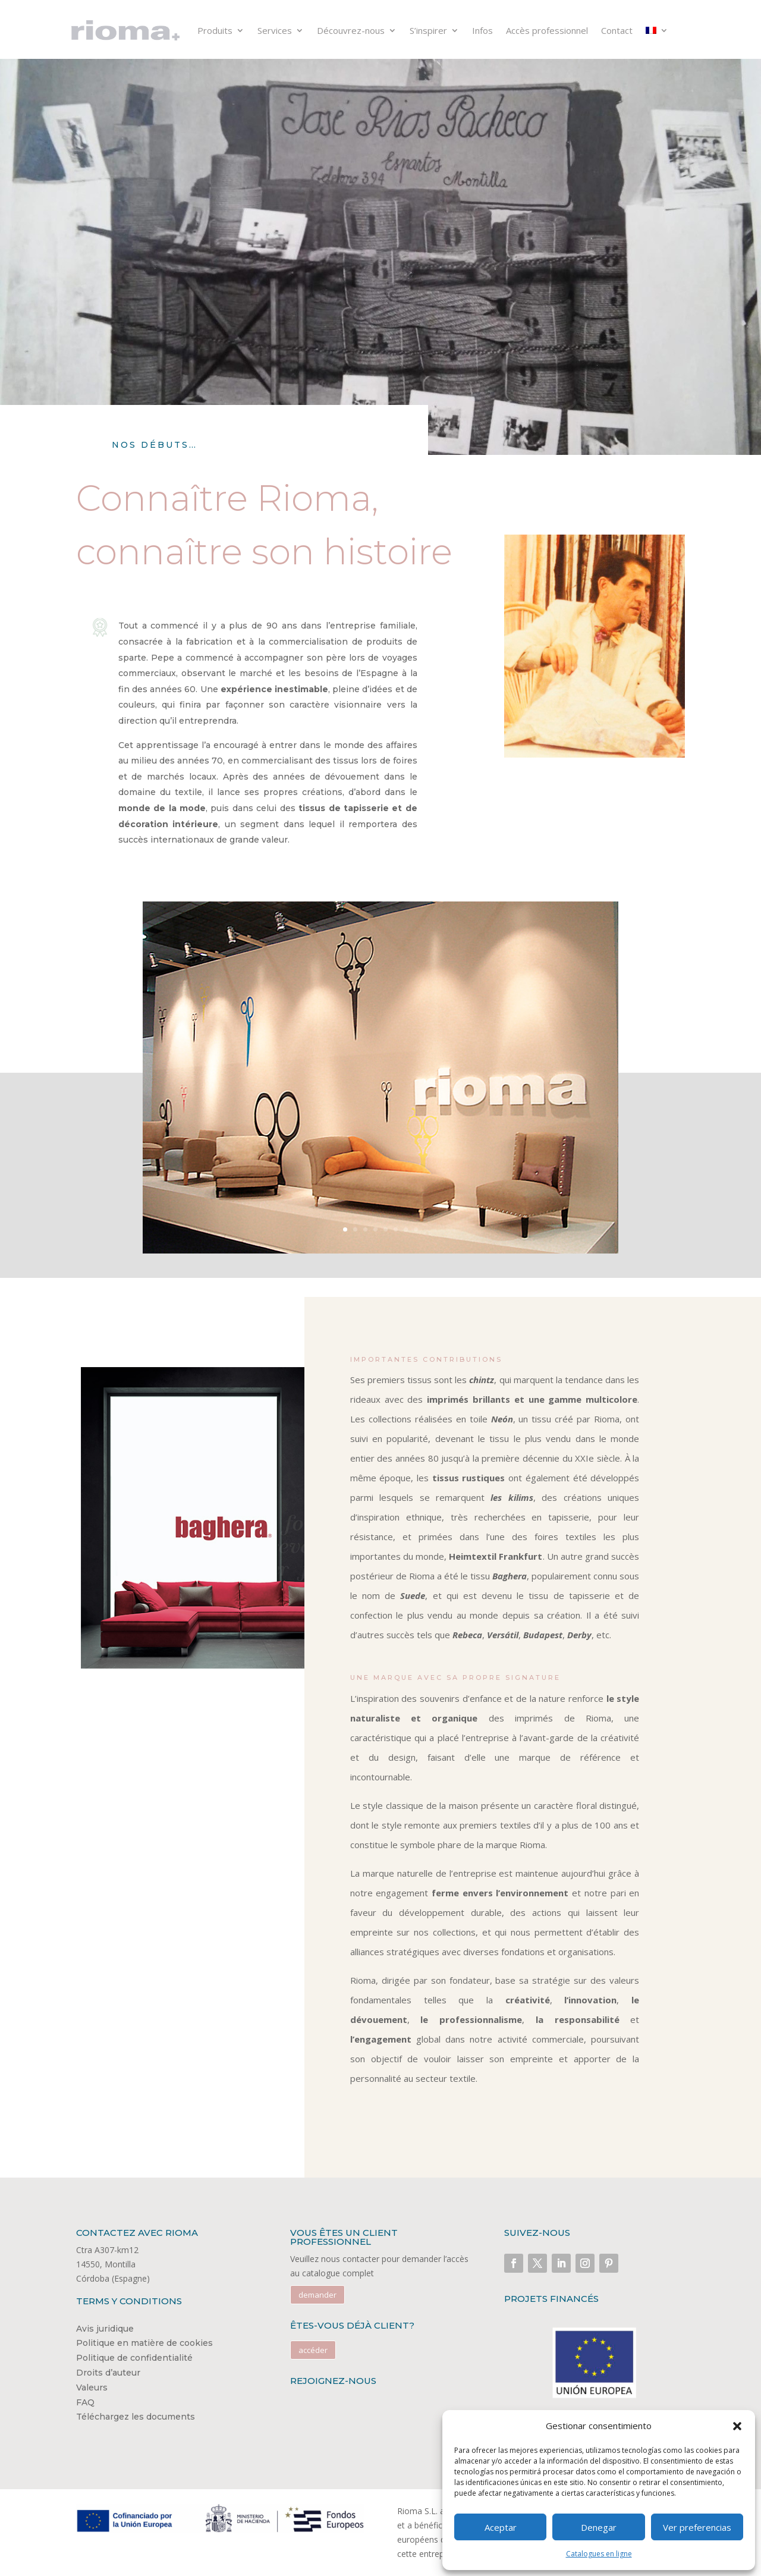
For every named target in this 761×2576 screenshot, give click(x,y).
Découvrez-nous (351, 30)
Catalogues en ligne (599, 2554)
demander (317, 2294)
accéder (313, 2350)
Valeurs (92, 2387)
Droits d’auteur (108, 2372)
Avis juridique (105, 2328)
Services (274, 30)
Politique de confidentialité (134, 2357)
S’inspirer (428, 30)
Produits (214, 30)
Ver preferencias (697, 2527)
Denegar (599, 2527)
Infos (482, 30)
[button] (737, 2426)
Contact (617, 30)
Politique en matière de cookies (144, 2343)
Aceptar (501, 2527)
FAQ (85, 2402)
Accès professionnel (547, 30)
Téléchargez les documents (135, 2416)
